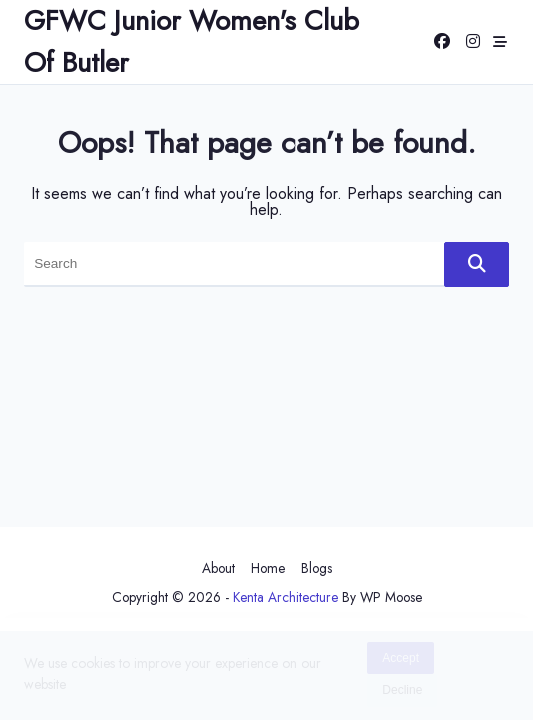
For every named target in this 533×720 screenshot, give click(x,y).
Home (268, 568)
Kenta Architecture (285, 597)
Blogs (316, 568)
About (218, 568)
